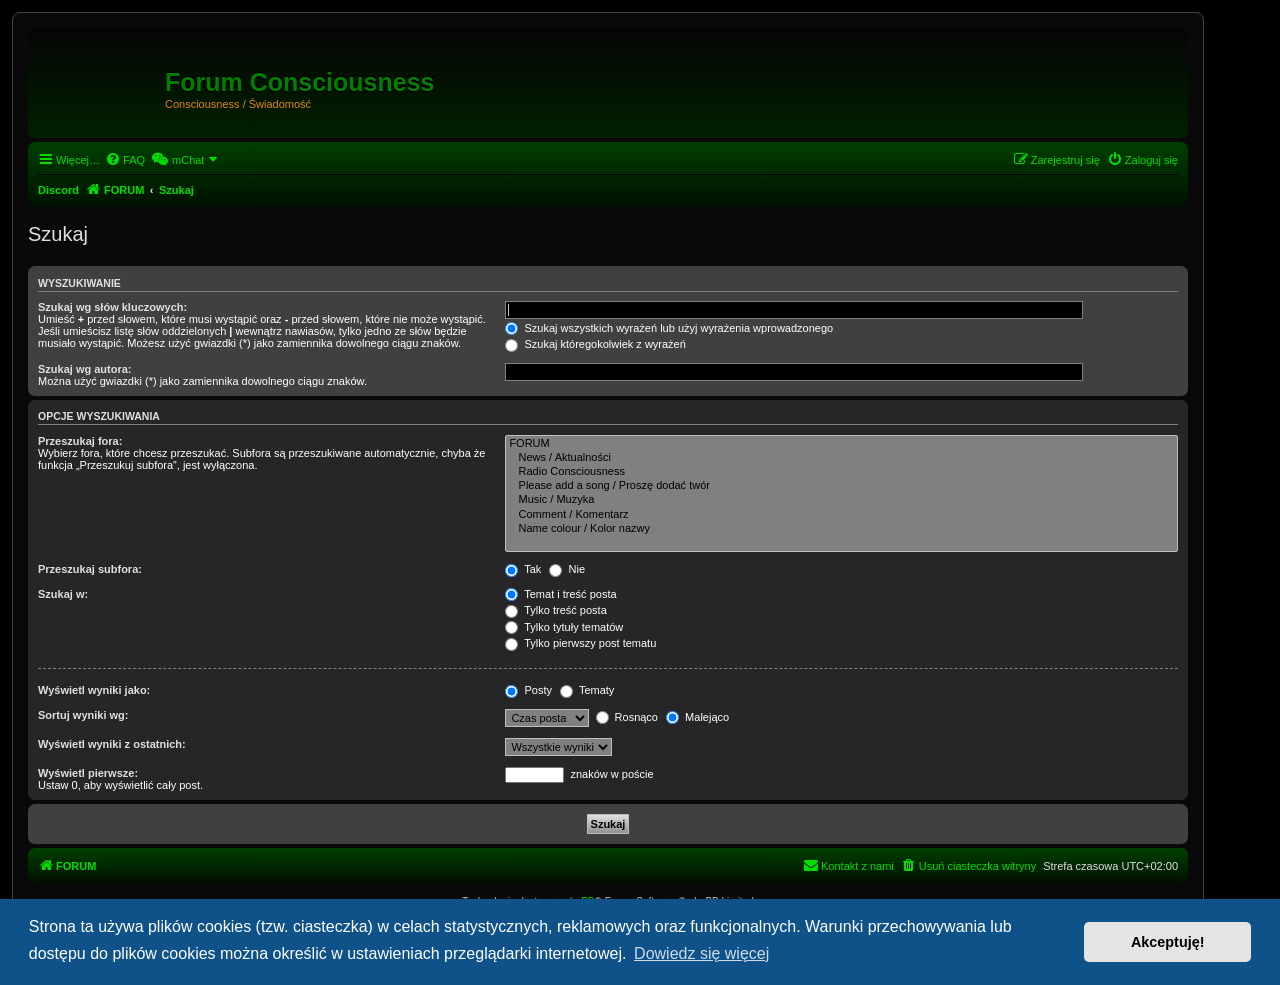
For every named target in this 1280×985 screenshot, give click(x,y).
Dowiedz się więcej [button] (701, 953)
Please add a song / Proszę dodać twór (841, 486)
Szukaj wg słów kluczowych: (112, 307)
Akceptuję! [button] (1168, 942)
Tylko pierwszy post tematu (580, 643)
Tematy (587, 690)
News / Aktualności (841, 458)
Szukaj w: (63, 594)
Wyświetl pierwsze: (88, 773)
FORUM (841, 444)
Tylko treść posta (555, 610)
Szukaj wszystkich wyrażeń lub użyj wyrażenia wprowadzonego (669, 328)
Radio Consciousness (841, 472)
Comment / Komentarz (841, 515)
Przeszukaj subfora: (90, 569)
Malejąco (697, 717)
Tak (523, 569)
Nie (567, 569)
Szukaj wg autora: (85, 369)
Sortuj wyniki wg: (83, 715)
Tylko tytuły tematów (564, 627)
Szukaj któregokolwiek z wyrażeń (595, 344)
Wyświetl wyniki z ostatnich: (112, 744)
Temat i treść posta (560, 594)
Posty (528, 690)
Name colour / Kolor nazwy (841, 529)
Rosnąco (627, 717)
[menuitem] (125, 160)
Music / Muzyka (841, 500)
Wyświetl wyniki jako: (94, 690)
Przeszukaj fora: (80, 441)
